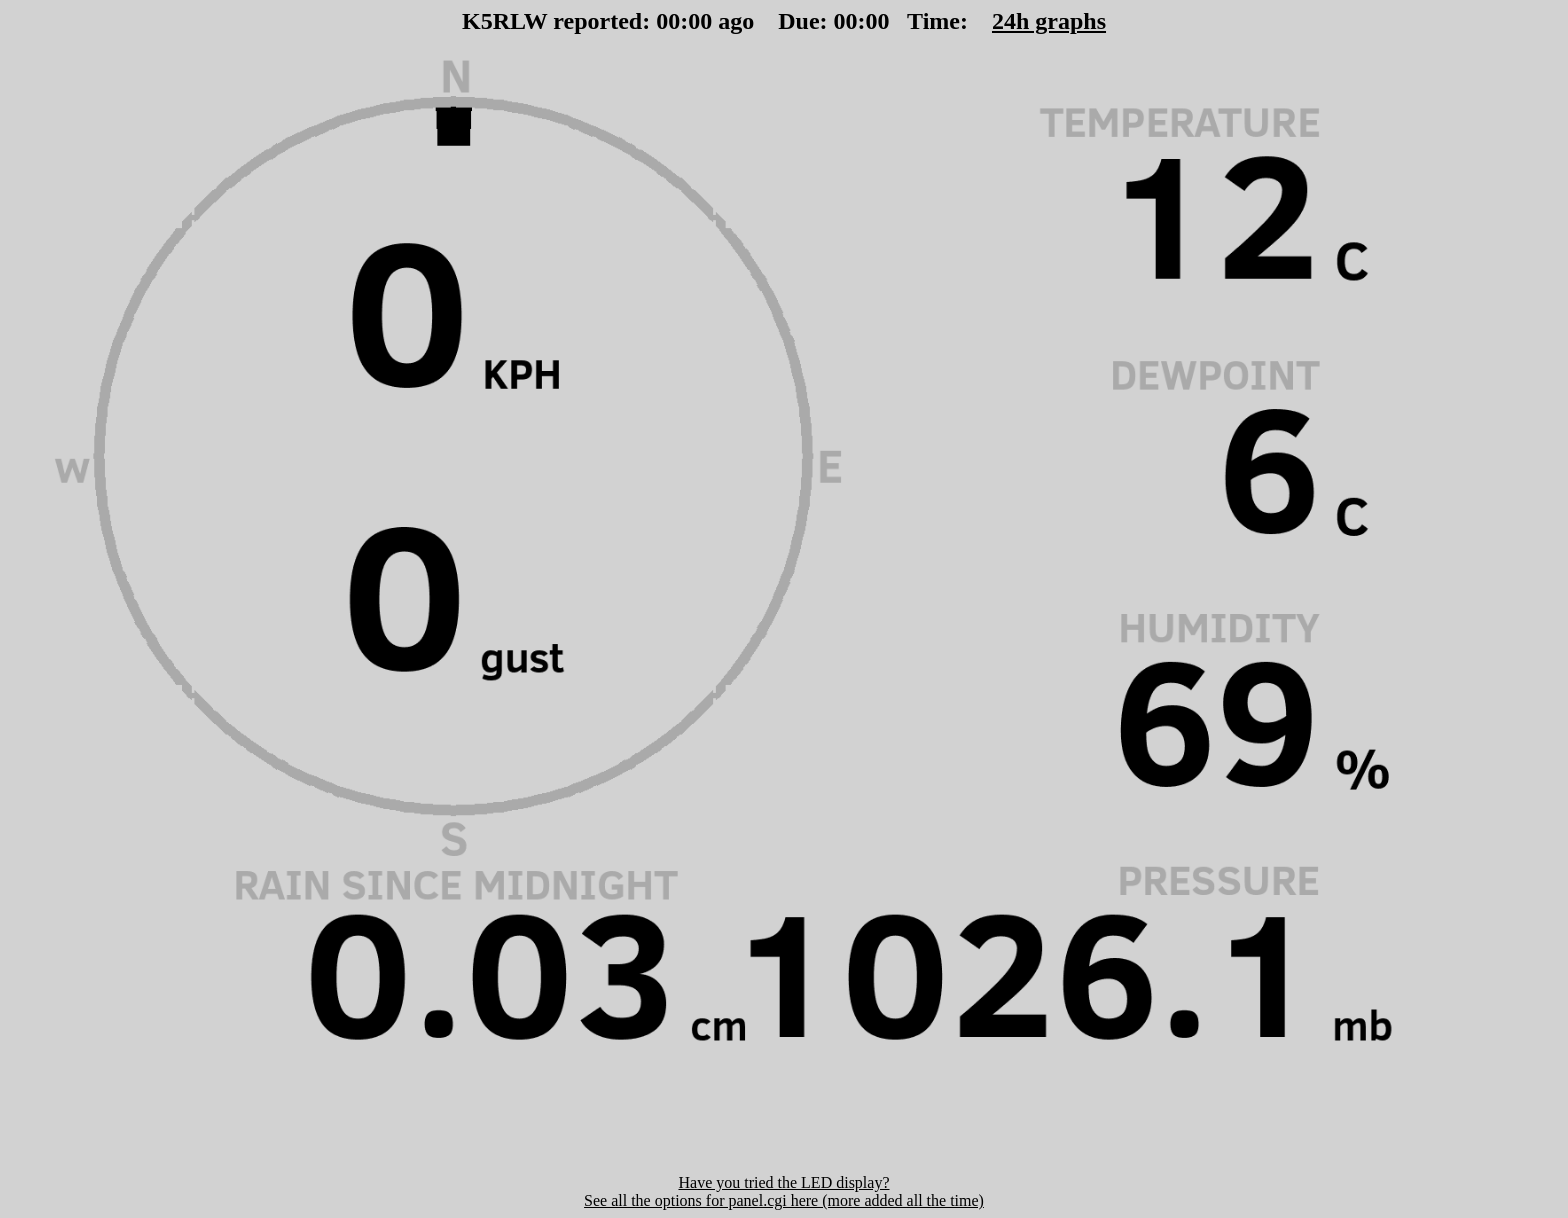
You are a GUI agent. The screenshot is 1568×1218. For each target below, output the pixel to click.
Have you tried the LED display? (783, 1182)
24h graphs (1049, 21)
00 (668, 21)
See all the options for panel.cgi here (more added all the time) (784, 1200)
